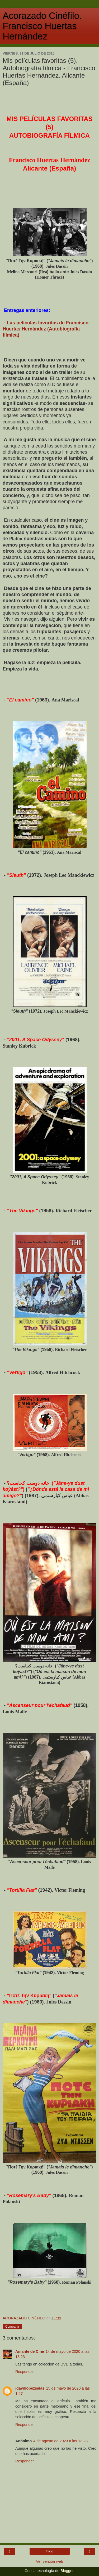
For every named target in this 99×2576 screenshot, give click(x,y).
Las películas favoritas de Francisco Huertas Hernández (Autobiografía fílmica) (45, 329)
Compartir (12, 2326)
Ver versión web (49, 2561)
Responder (24, 2371)
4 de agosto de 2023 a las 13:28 (60, 2441)
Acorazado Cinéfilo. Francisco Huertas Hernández (42, 26)
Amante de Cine (29, 2351)
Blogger (66, 2571)
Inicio (49, 2551)
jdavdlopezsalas (29, 2388)
